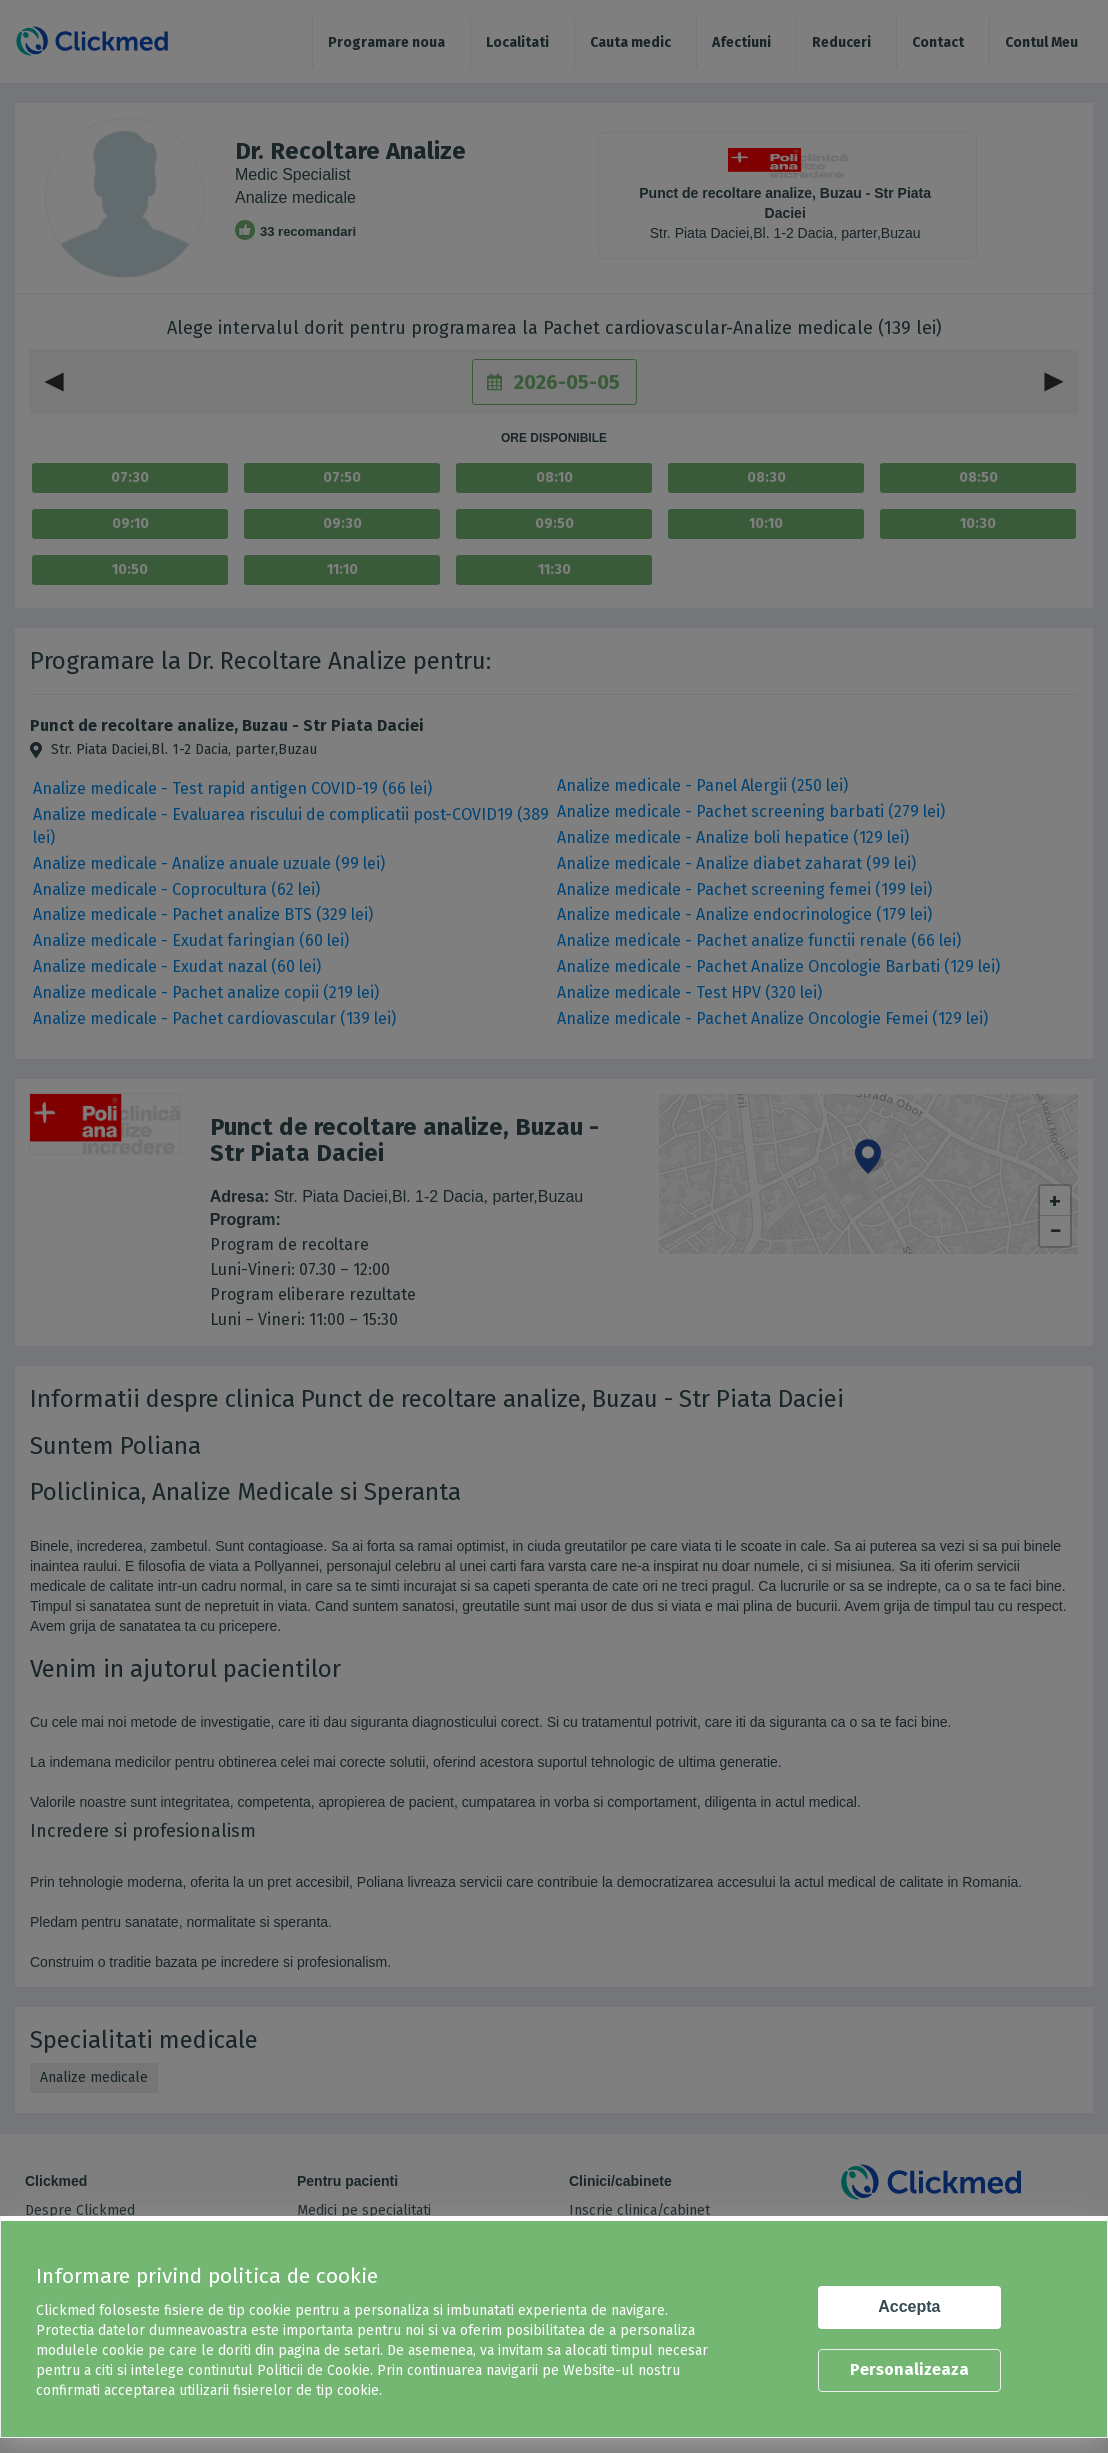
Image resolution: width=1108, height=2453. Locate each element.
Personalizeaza (909, 2369)
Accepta (909, 2306)
